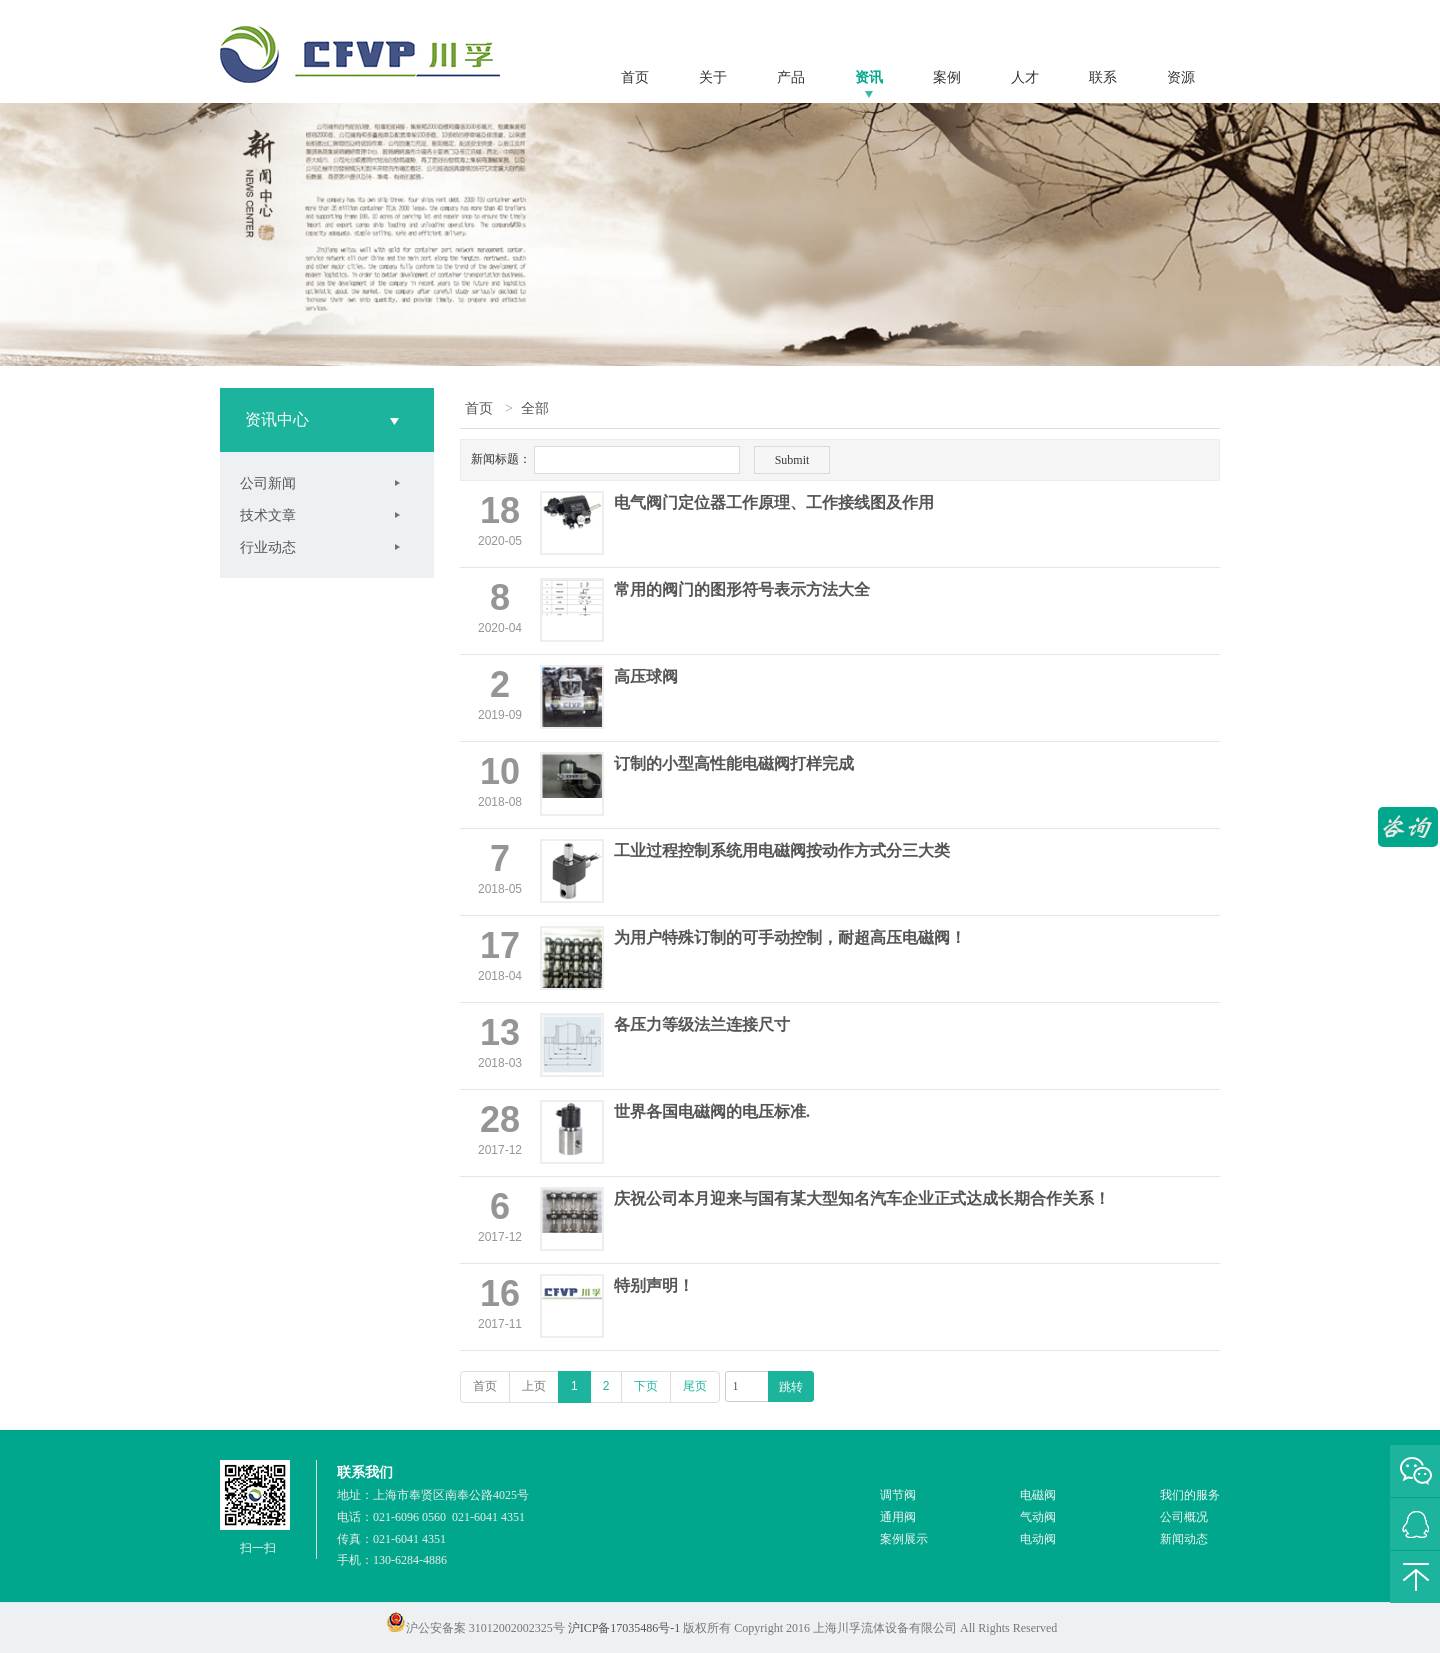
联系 (1103, 77)
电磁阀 (1038, 1495)
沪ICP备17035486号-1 (624, 1628)
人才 (1025, 77)
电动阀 (1038, 1539)
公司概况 (1184, 1517)
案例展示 (904, 1539)
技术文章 (268, 515)
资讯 (869, 77)
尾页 (695, 1386)
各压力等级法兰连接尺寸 (702, 1024)
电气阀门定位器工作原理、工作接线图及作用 (774, 502)
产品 (791, 77)
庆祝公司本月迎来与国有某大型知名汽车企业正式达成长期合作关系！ (862, 1198)
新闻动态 (1184, 1539)
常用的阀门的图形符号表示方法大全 (742, 589)
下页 (646, 1386)
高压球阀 (646, 676)
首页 (635, 77)
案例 (947, 77)
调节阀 (898, 1495)
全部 (535, 408)
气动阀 (1038, 1517)
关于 (713, 77)
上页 (534, 1386)
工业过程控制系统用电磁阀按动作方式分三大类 (782, 850)
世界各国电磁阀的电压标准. (712, 1111)
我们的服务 (1190, 1495)
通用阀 (898, 1517)
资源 (1181, 77)
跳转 (791, 1387)
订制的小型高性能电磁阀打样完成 (734, 763)
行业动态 (268, 547)
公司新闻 (268, 483)
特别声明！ (654, 1285)
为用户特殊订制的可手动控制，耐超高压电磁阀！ (790, 937)
